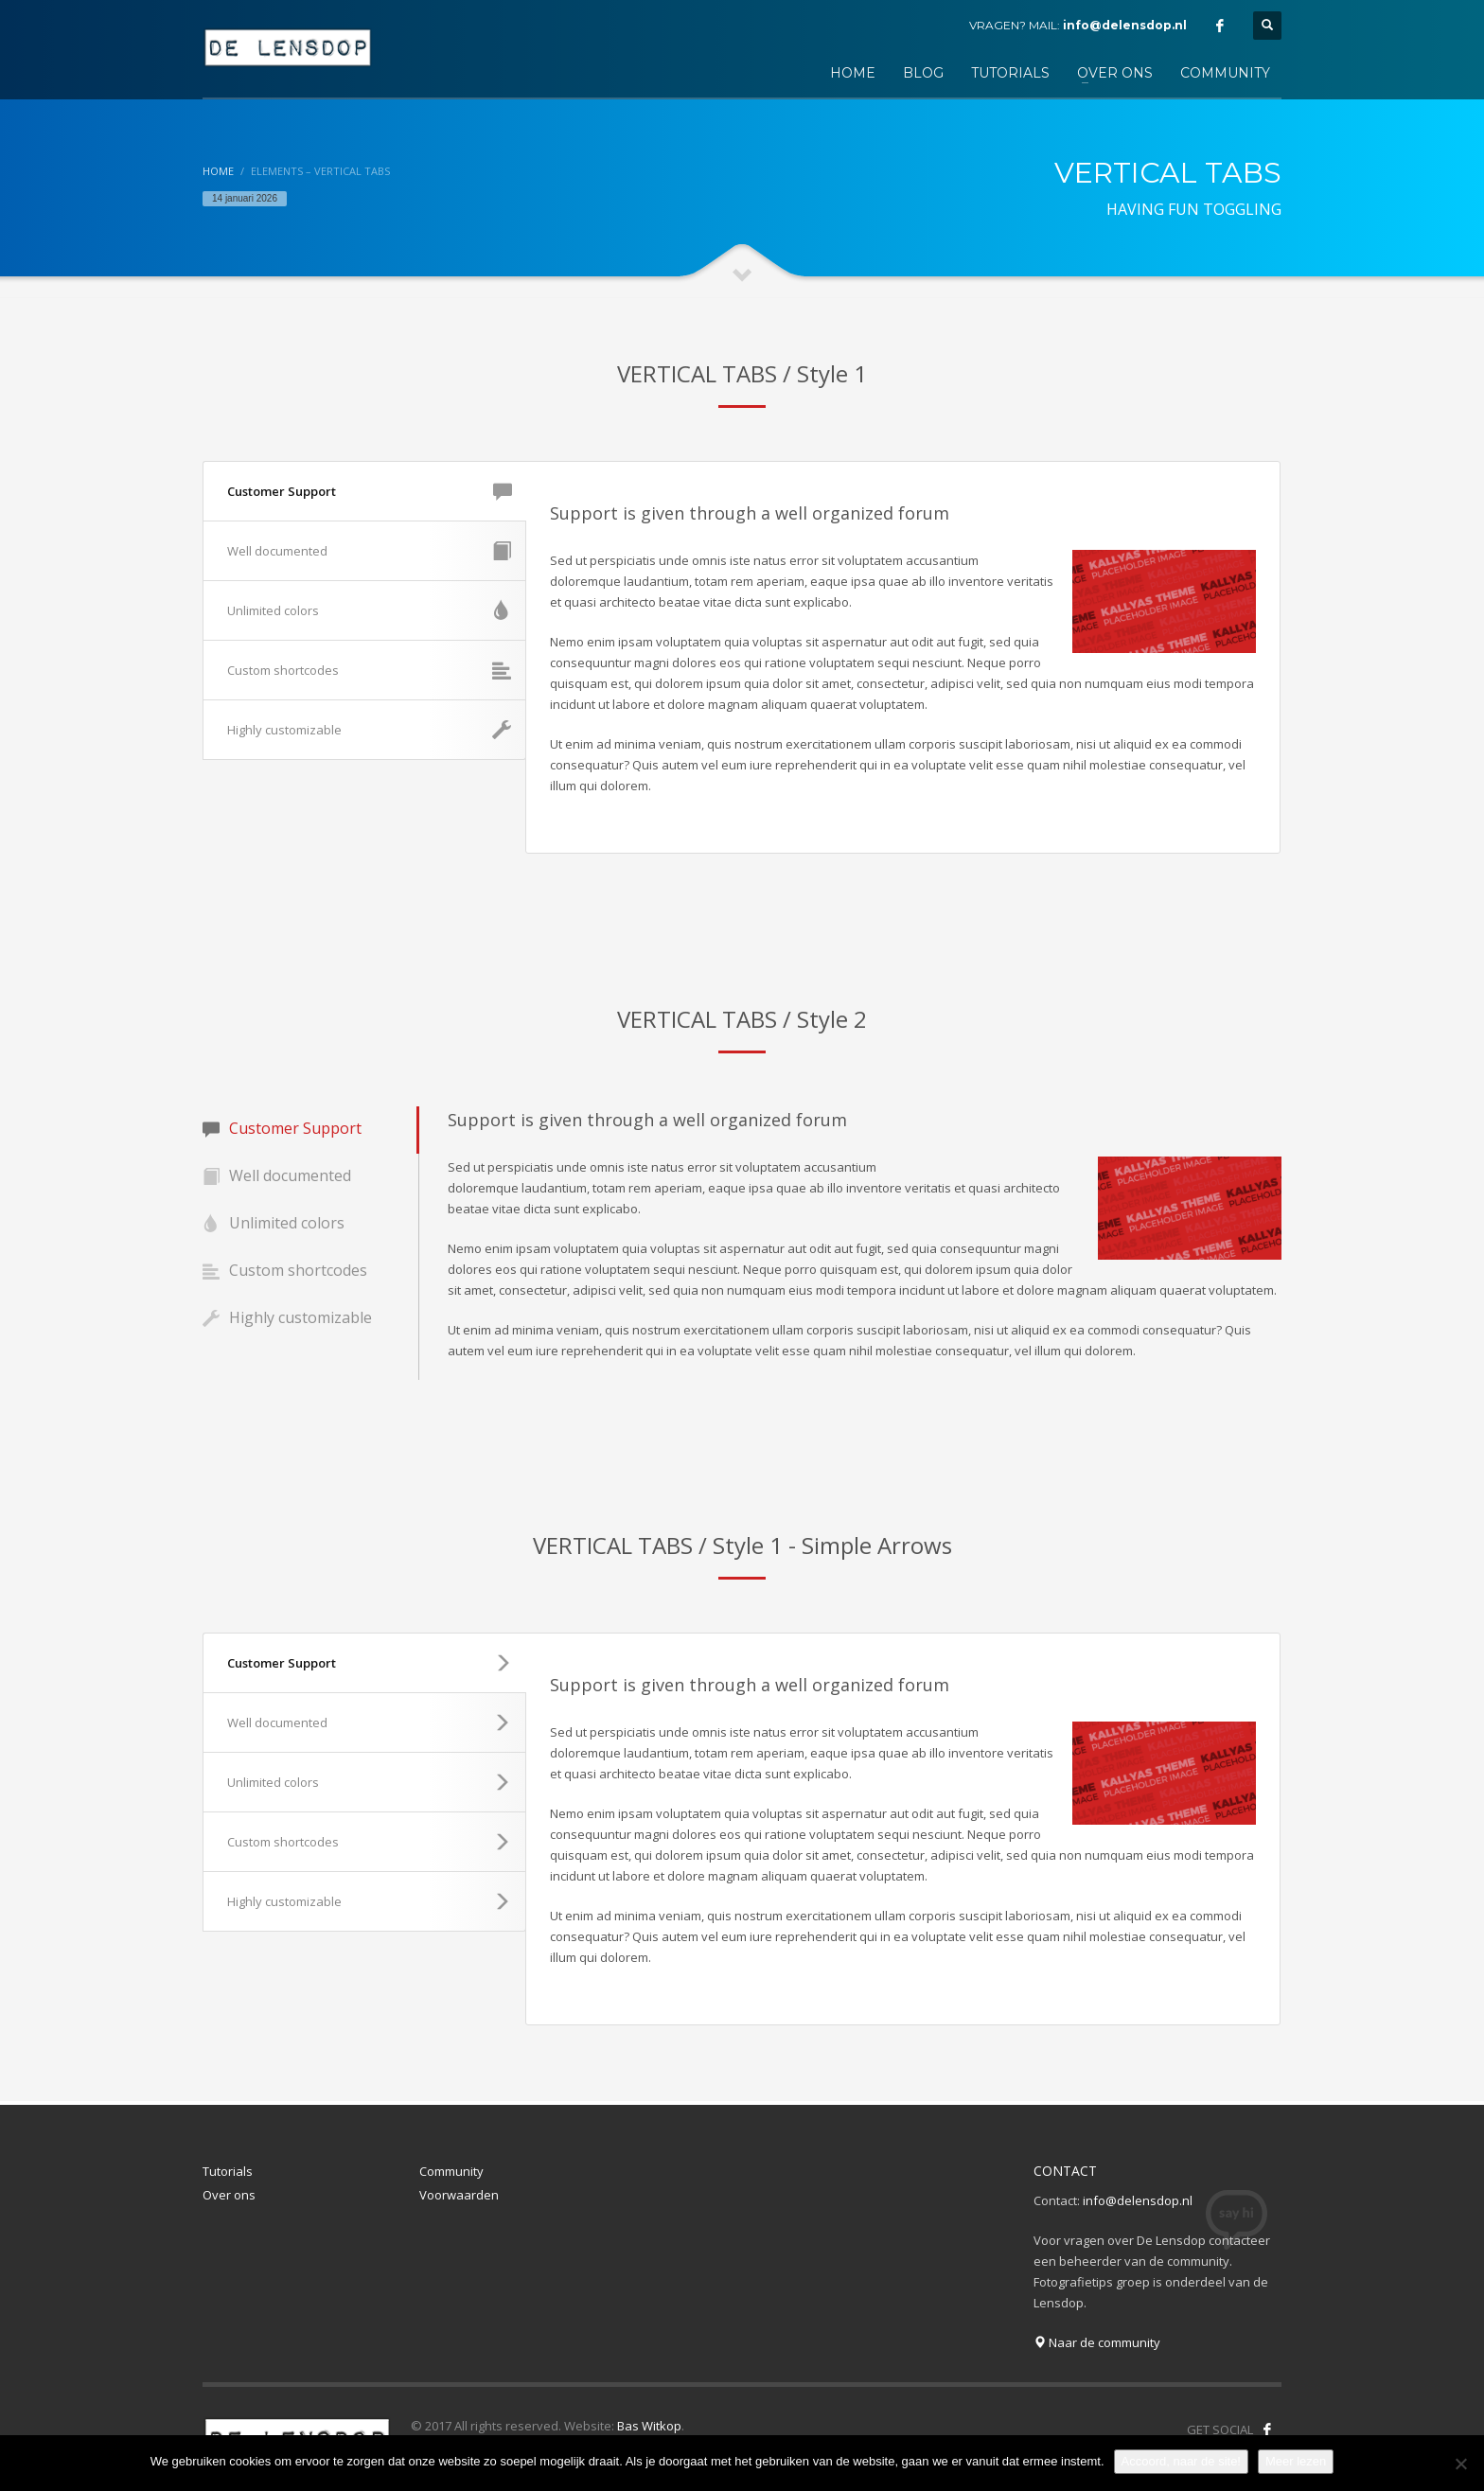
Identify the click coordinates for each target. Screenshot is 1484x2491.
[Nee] (1460, 2463)
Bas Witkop (649, 2425)
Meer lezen (1295, 2461)
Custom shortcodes (369, 670)
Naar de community (1097, 2342)
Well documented (369, 550)
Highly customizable (369, 729)
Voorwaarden (459, 2194)
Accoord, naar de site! (1181, 2461)
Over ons (229, 2194)
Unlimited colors (369, 610)
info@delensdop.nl (1125, 25)
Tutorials (228, 2171)
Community (451, 2171)
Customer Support (369, 491)
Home (218, 171)
